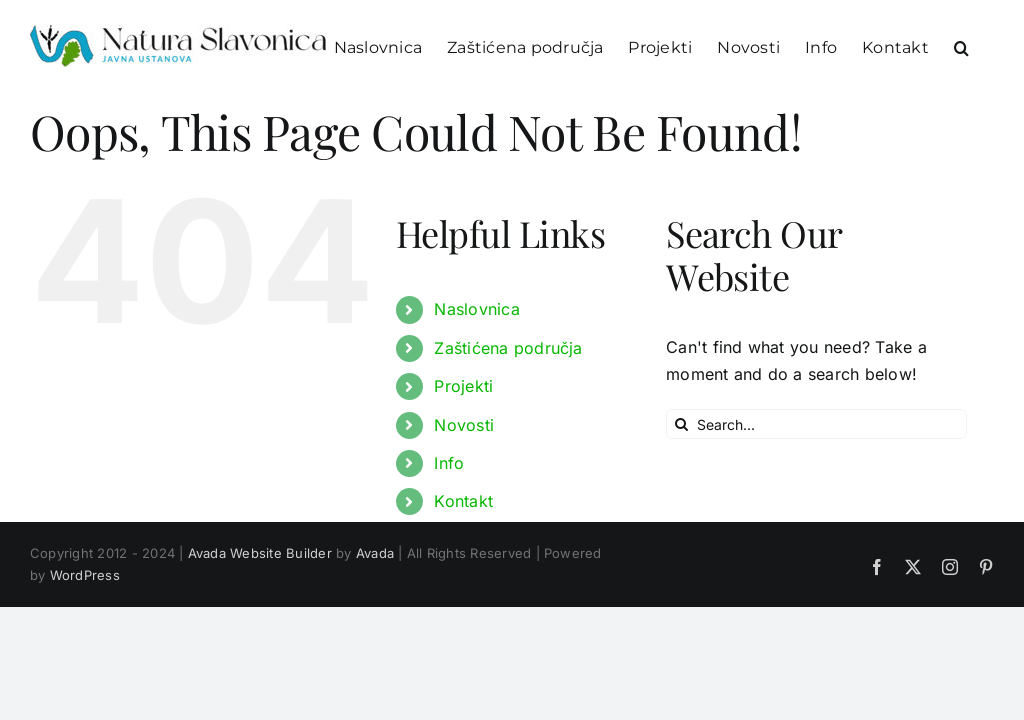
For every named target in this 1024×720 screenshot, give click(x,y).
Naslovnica (476, 309)
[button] (961, 46)
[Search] (681, 424)
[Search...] (816, 424)
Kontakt (463, 501)
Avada (375, 553)
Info (449, 463)
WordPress (85, 575)
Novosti (464, 425)
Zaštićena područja (508, 348)
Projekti (463, 386)
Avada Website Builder (260, 553)
